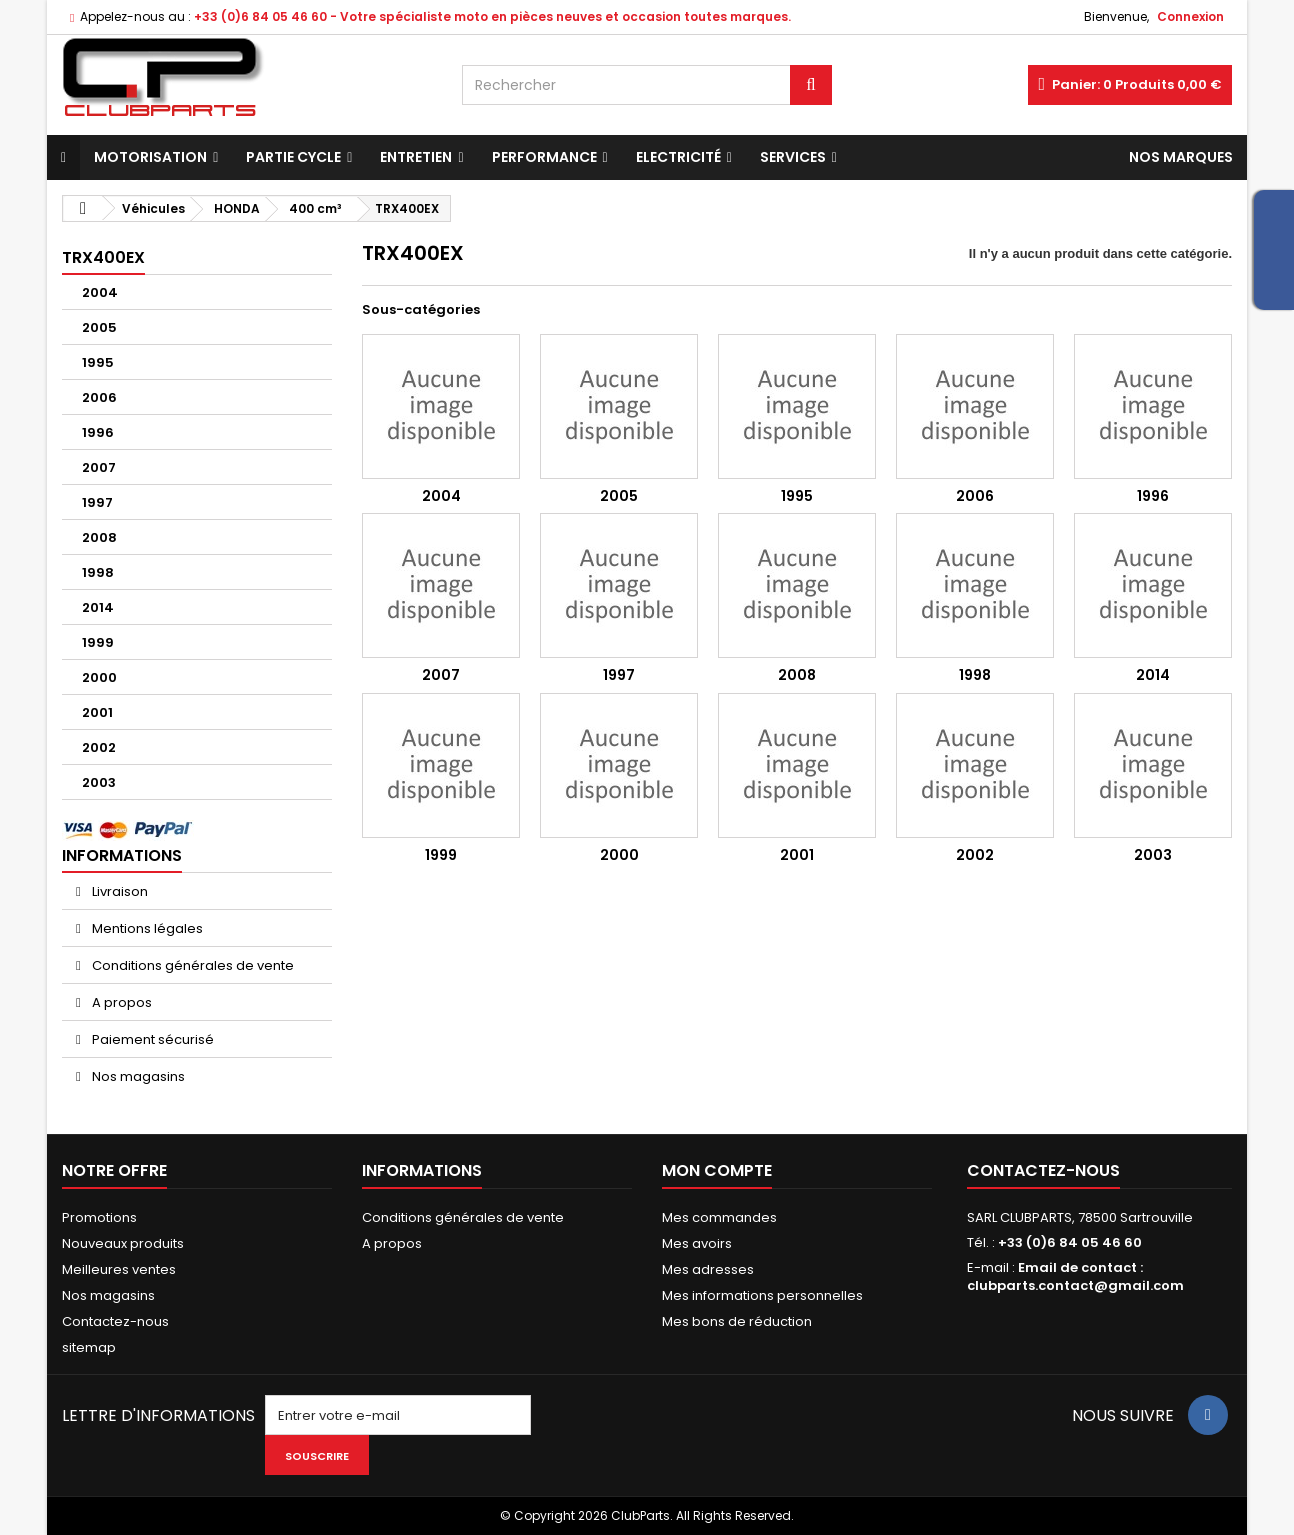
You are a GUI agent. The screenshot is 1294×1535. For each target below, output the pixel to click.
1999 (98, 642)
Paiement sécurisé (151, 1039)
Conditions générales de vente (191, 965)
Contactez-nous (115, 1321)
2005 (99, 327)
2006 (99, 397)
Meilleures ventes (119, 1269)
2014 (98, 607)
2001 (97, 712)
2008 (99, 537)
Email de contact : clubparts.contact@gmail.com (1075, 1276)
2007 (99, 467)
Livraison (118, 891)
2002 (99, 747)
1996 (98, 432)
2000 (99, 677)
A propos (120, 1002)
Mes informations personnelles (762, 1295)
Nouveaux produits (123, 1243)
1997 (97, 502)
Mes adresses (708, 1269)
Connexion (1190, 16)
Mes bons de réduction (737, 1321)
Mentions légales (146, 928)
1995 (98, 362)
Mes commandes (719, 1217)
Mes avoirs (697, 1243)
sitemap (89, 1347)
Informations (122, 855)
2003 (99, 782)
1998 (98, 572)
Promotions (99, 1217)
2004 (100, 292)
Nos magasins (137, 1076)
